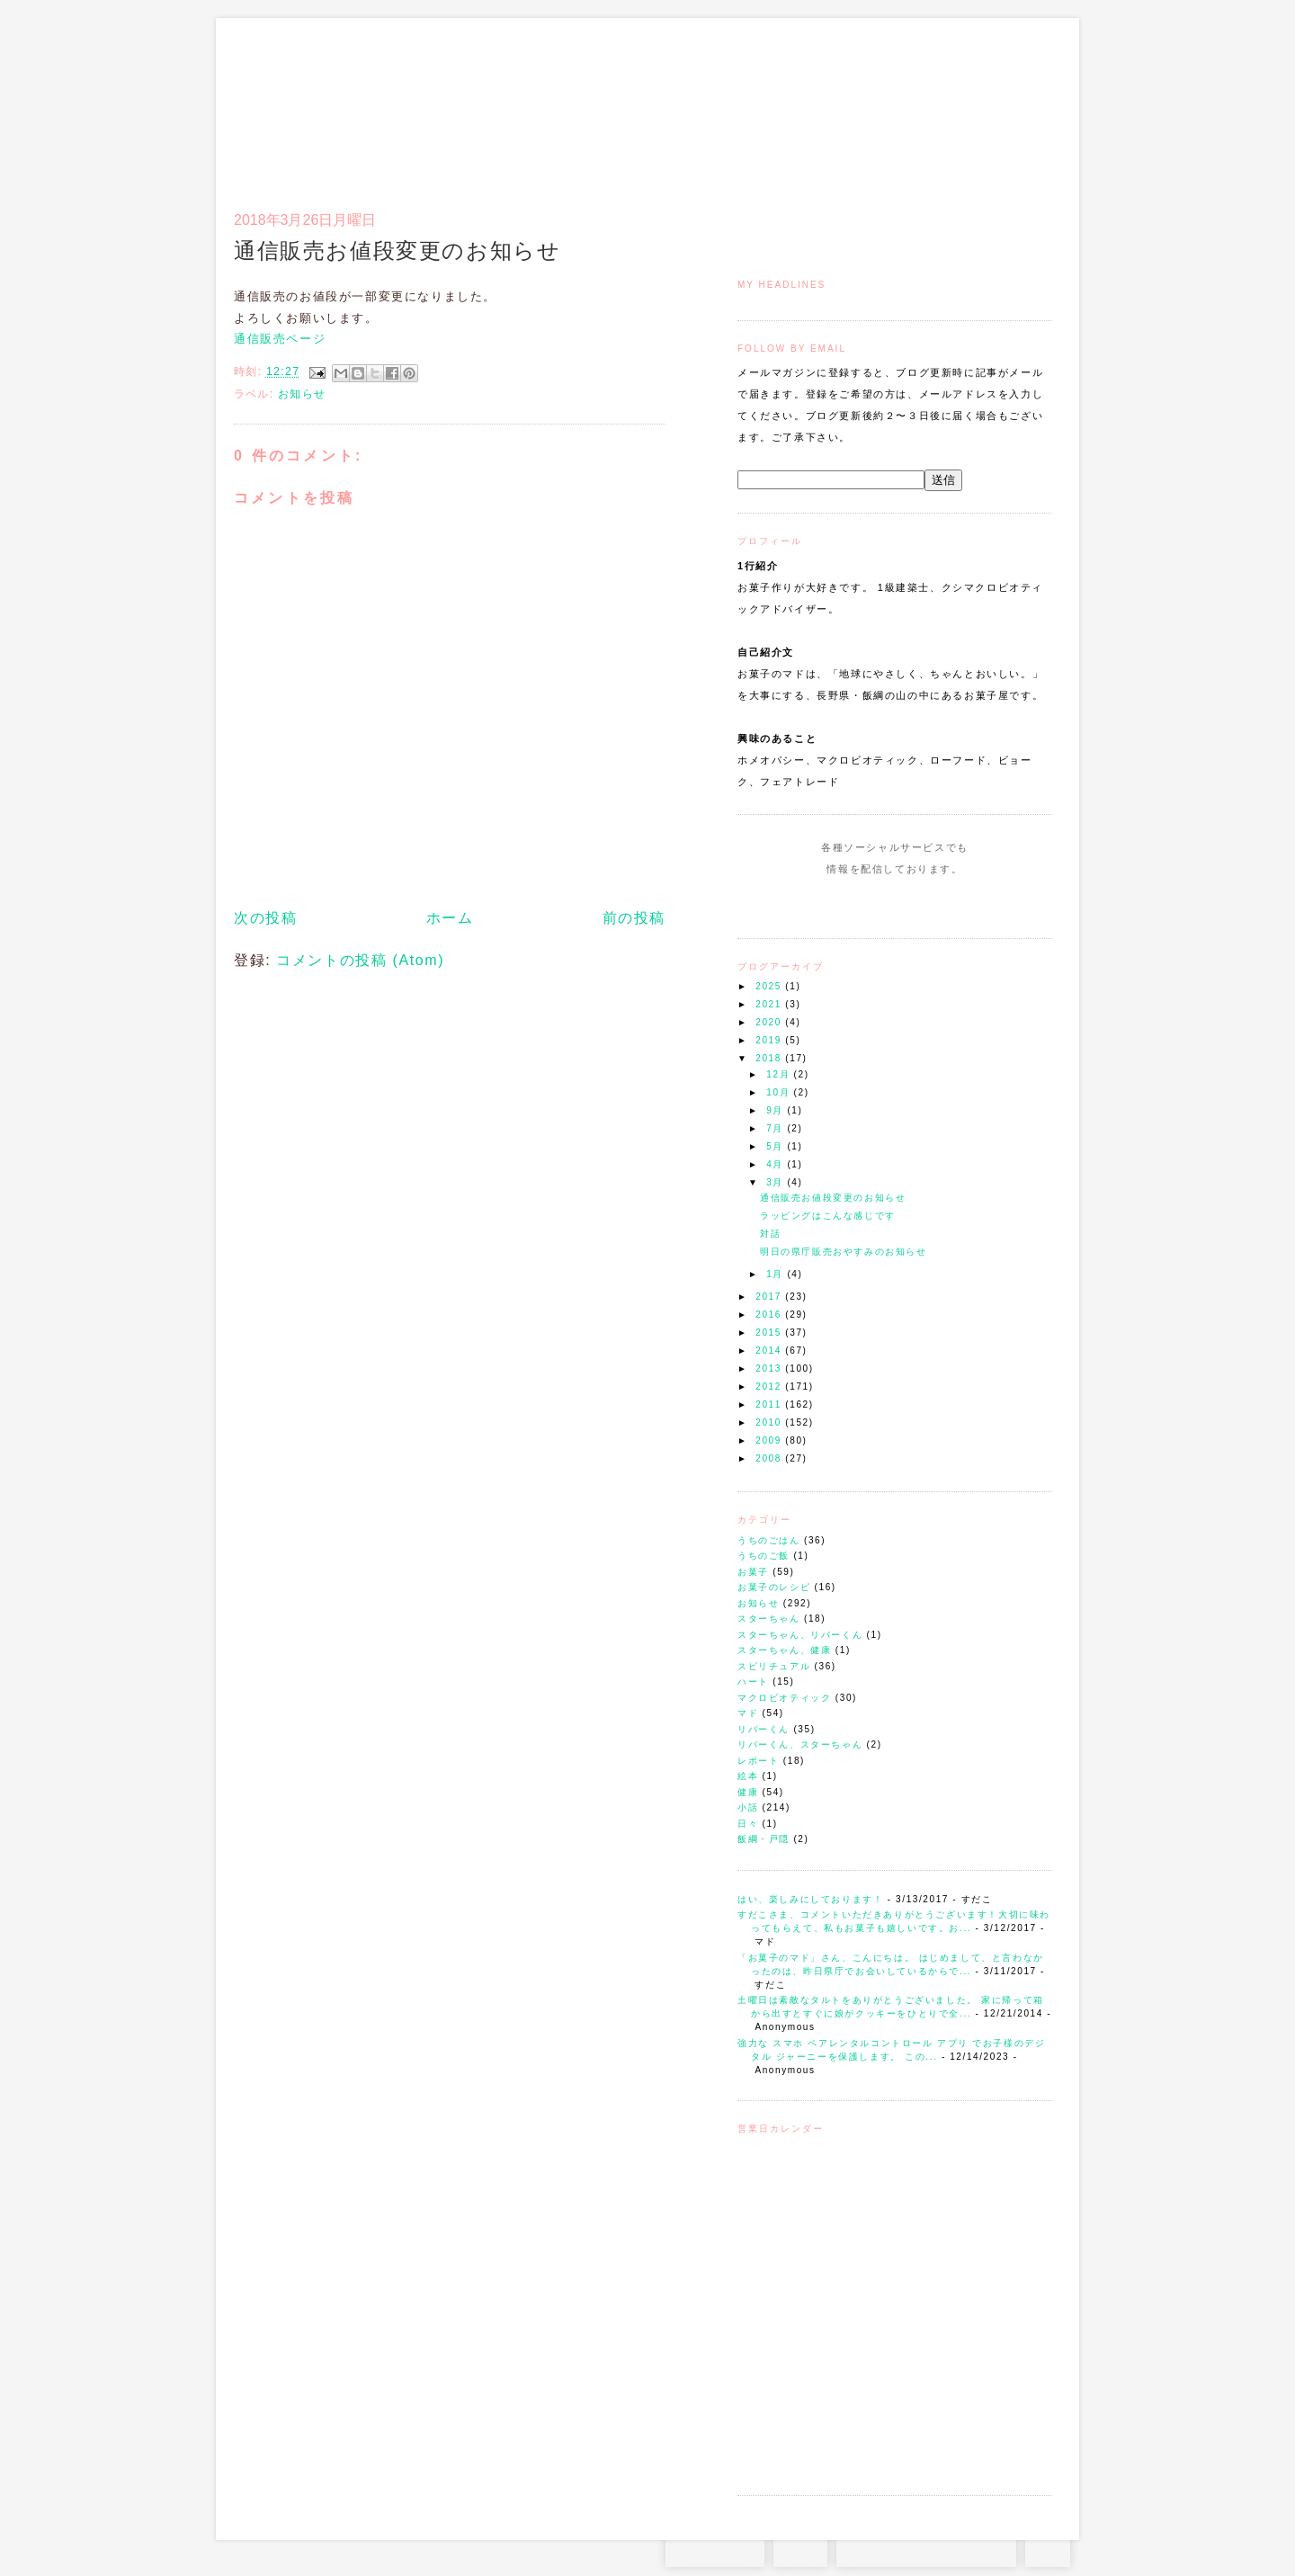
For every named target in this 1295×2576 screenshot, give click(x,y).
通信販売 (863, 104)
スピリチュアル (773, 1666)
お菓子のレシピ (773, 1587)
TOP (1047, 2549)
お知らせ (758, 1603)
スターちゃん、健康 (784, 1650)
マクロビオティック (784, 1698)
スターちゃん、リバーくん (799, 1635)
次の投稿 (265, 918)
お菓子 (753, 1572)
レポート (758, 1761)
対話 (770, 1234)
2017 (770, 1296)
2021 (770, 1004)
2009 (770, 1440)
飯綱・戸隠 (763, 1839)
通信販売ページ (280, 338)
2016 (770, 1314)
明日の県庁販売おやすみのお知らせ (843, 1252)
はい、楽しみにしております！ (810, 1899)
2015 (770, 1332)
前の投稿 (634, 918)
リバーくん (763, 1729)
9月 (776, 1110)
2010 (770, 1422)
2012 (770, 1386)
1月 (776, 1274)
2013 (770, 1368)
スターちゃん (768, 1618)
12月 (779, 1074)
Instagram (843, 903)
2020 (770, 1022)
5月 (776, 1146)
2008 (770, 1458)
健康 (747, 1792)
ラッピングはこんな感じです (828, 1216)
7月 (776, 1128)
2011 (770, 1404)
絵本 (747, 1776)
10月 (779, 1092)
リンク (1020, 104)
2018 (770, 1058)
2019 (770, 1040)
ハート (753, 1681)
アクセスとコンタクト (964, 104)
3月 (776, 1182)
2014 (770, 1350)
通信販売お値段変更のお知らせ (833, 1198)
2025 (770, 986)
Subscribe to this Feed (955, 903)
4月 (776, 1164)
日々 (747, 1824)
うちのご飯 (763, 1556)
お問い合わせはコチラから (926, 2549)
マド (747, 1713)
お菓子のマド (286, 94)
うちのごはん (768, 1540)
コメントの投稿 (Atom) (360, 960)
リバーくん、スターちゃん (799, 1744)
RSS (800, 2549)
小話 (747, 1807)
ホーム (450, 918)
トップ (773, 104)
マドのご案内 (818, 104)
